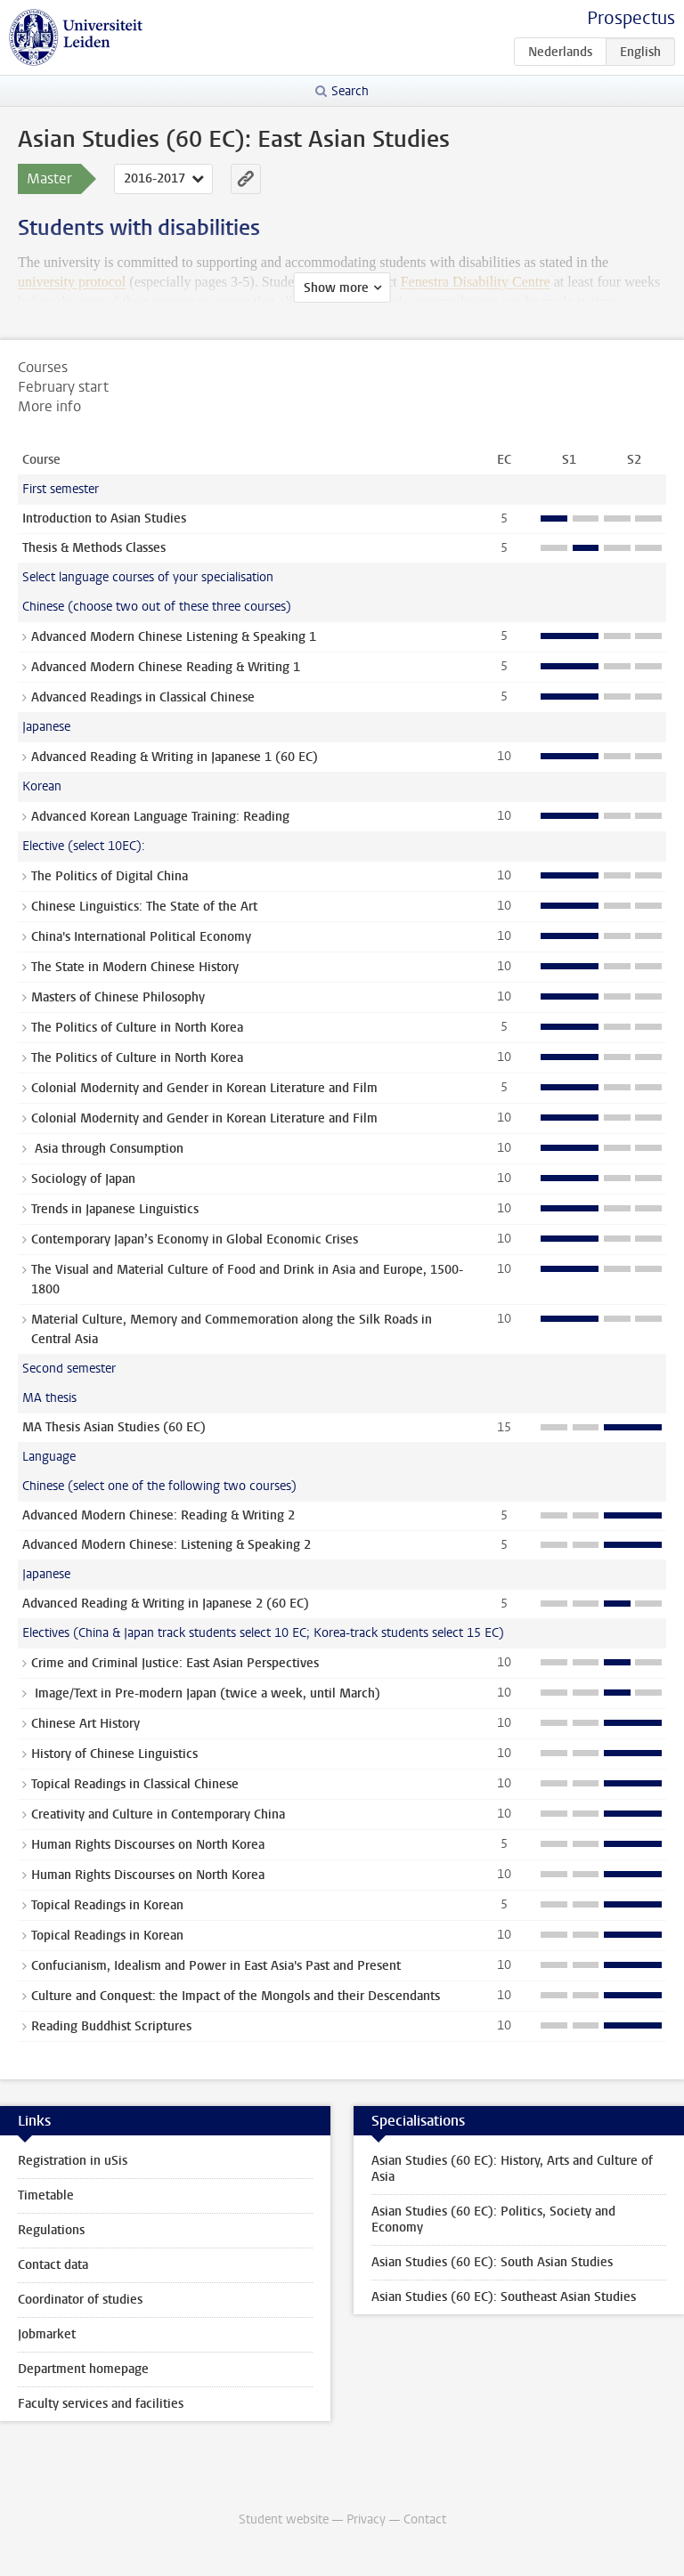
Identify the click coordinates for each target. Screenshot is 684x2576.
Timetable (46, 2195)
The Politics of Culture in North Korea (137, 1027)
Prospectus (631, 18)
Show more (336, 287)
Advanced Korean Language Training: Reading (160, 816)
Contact (424, 2519)
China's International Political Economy (141, 936)
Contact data (53, 2264)
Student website (284, 2519)
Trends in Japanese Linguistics (115, 1209)
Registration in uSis (72, 2160)
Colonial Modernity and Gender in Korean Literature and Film (204, 1088)
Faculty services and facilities (100, 2403)
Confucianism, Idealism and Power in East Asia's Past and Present (216, 1965)
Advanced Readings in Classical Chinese (143, 697)
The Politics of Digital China (109, 876)
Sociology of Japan (83, 1179)
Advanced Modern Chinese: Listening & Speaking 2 (166, 1544)
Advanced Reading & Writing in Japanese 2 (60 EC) (165, 1603)
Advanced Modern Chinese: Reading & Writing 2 (158, 1515)
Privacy (366, 2519)
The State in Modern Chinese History (135, 967)
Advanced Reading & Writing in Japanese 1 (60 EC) (174, 757)
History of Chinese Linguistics (114, 1754)
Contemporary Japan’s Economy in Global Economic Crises (194, 1239)
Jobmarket (47, 2334)
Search (350, 91)
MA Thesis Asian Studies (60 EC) (114, 1427)
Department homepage (83, 2369)
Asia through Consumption (107, 1148)
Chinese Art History (85, 1723)
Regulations (51, 2230)
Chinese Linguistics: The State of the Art (144, 906)
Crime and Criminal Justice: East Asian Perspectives (175, 1663)
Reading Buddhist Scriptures (111, 2026)
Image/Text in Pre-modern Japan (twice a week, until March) (205, 1693)
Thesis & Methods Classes (94, 547)
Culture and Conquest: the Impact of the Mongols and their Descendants (235, 1996)
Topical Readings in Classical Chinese (135, 1784)
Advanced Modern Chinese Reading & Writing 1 (165, 667)
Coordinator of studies (80, 2299)
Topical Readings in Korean (107, 1905)
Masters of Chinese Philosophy (118, 997)
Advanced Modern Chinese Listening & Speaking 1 (173, 636)
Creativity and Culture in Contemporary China (158, 1814)
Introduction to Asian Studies (104, 518)
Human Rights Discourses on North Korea (148, 1844)
